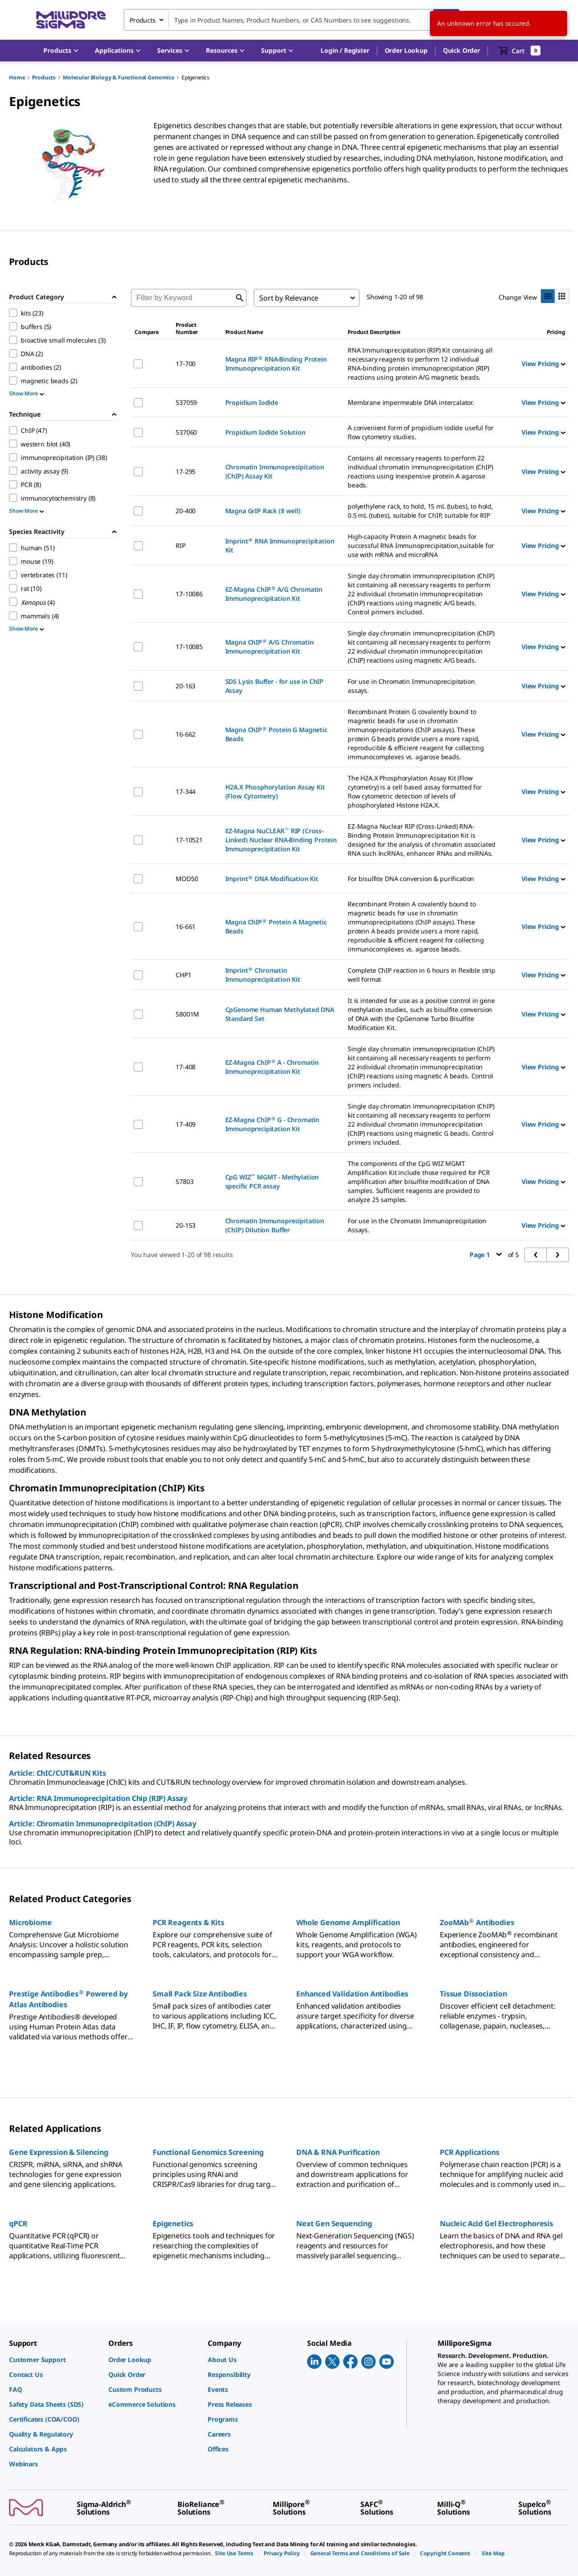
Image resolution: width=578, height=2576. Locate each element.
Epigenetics (196, 77)
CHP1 (183, 974)
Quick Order (461, 50)
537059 (186, 402)
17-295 (186, 471)
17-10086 (189, 593)
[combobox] (292, 20)
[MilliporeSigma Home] (71, 20)
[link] (54, 2359)
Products (44, 77)
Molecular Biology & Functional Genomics (118, 77)
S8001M (187, 1014)
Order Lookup (406, 50)
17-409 (186, 1124)
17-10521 (189, 839)
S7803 (184, 1181)
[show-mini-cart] (519, 50)
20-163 (186, 686)
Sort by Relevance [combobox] (288, 298)
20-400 (186, 510)
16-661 (186, 926)
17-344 (186, 791)
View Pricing (543, 363)
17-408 (186, 1067)
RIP (181, 545)
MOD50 (187, 878)
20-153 (186, 1225)
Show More (26, 393)
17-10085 (189, 646)
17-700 (186, 363)
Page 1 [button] (486, 1254)
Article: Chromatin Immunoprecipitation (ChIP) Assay (102, 1823)
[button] (345, 50)
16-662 (186, 734)
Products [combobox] (143, 20)
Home (17, 77)
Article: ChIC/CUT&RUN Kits (57, 1773)
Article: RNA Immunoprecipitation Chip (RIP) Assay (98, 1798)
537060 (186, 432)
